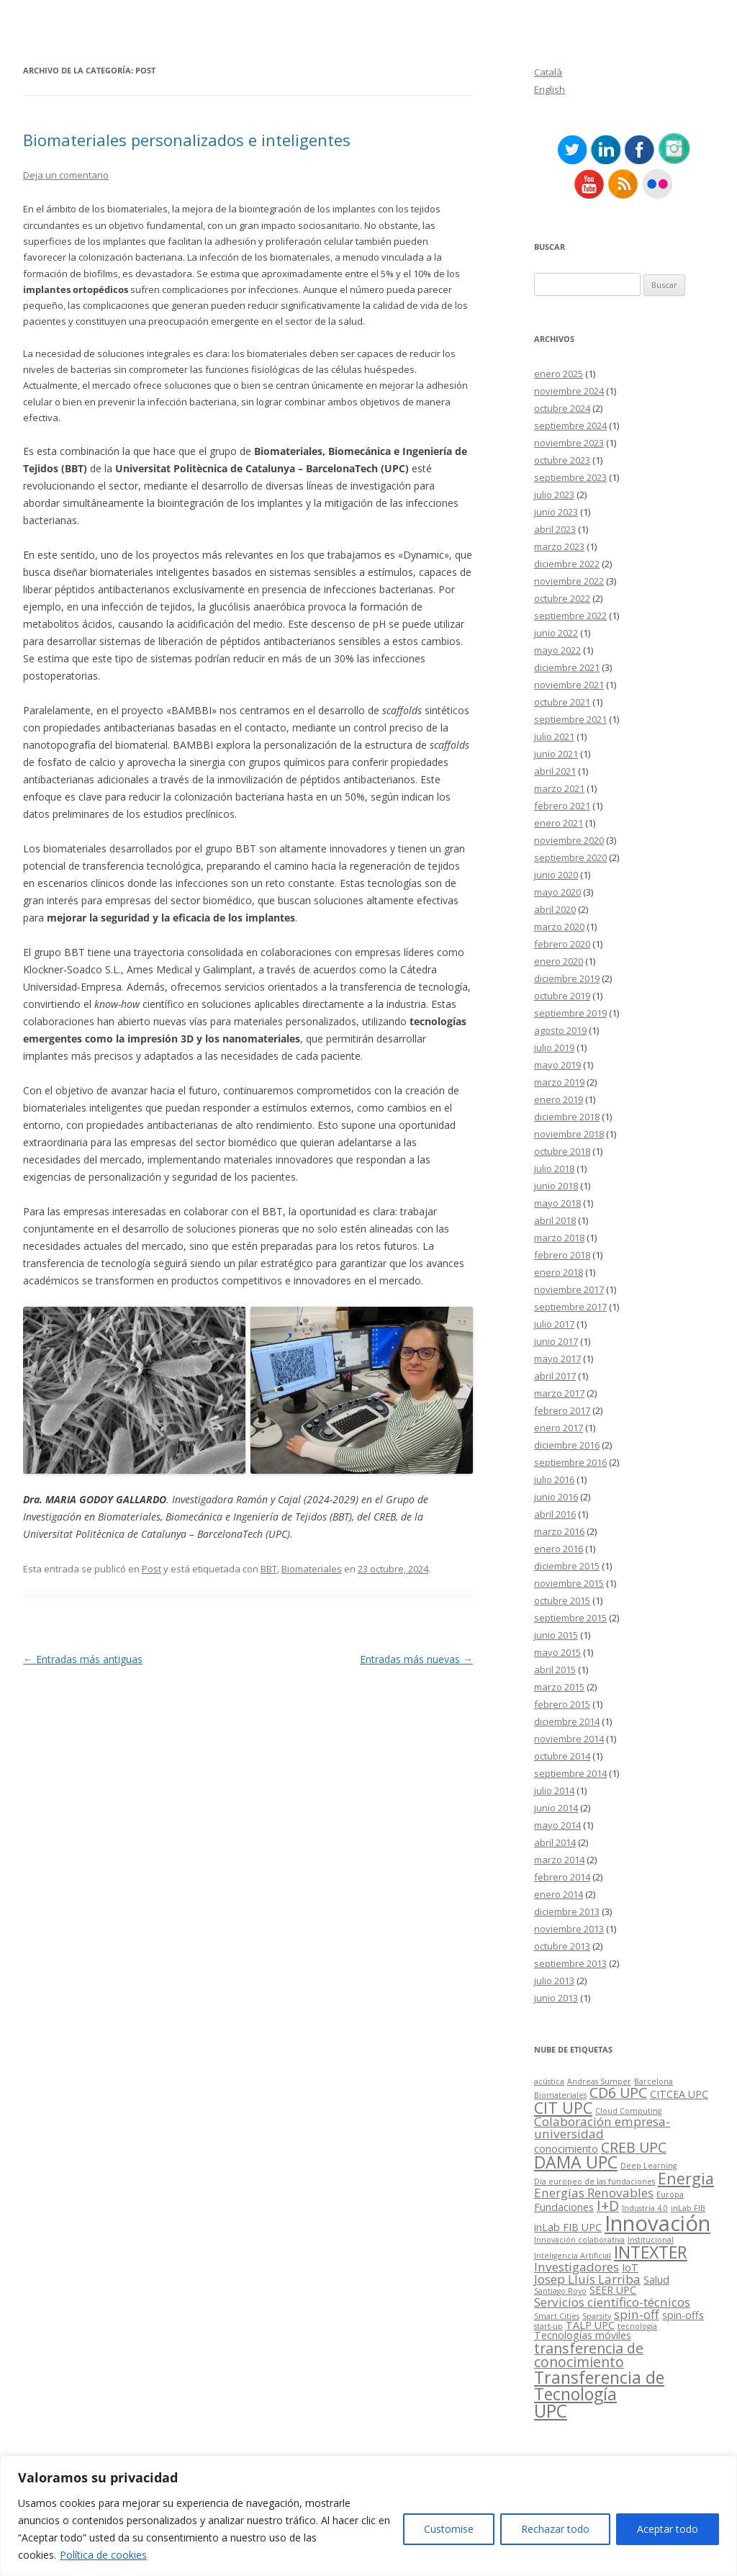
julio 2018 (554, 1168)
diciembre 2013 (567, 1911)
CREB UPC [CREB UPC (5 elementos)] (633, 2147)
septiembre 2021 (570, 719)
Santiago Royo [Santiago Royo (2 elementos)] (560, 2291)
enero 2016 (558, 1548)
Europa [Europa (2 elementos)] (670, 2194)
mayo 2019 (557, 1064)
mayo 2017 (557, 1358)
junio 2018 (556, 1185)
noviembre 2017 (569, 1289)
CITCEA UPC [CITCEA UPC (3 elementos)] (679, 2094)
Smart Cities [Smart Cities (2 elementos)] (556, 2316)
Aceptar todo (667, 2529)
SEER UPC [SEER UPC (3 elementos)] (612, 2290)
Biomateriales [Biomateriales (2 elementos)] (560, 2095)
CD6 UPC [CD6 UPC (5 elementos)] (618, 2092)
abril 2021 (555, 771)
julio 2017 (554, 1324)
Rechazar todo (555, 2529)
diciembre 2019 (567, 978)
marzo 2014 (559, 1859)
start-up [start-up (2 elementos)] (548, 2326)
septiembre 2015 (570, 1617)
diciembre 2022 (567, 563)
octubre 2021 (562, 701)
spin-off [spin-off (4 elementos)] (636, 2314)
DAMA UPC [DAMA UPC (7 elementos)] (576, 2162)
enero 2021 (558, 822)
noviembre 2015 (569, 1583)
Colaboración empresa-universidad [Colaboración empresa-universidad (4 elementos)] (602, 2127)
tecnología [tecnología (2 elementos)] (637, 2326)
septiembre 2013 (570, 1963)
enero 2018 (558, 1272)
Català (548, 72)
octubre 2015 (562, 1600)
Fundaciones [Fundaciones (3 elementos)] (564, 2207)
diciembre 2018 (567, 1116)
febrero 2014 (562, 1876)
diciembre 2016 (567, 1444)
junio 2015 (556, 1635)
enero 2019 (558, 1099)
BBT (269, 1568)
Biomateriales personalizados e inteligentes (187, 139)
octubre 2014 (562, 1755)
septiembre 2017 (570, 1306)
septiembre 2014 (570, 1773)
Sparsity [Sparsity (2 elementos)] (596, 2316)
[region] (368, 2516)
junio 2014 (556, 1807)
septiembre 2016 (570, 1462)
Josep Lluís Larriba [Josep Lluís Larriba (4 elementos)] (587, 2279)
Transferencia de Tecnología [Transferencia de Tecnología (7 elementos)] (599, 2385)
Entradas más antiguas (83, 1659)
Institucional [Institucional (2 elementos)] (651, 2240)
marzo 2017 (559, 1393)
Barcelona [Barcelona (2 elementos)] (653, 2081)
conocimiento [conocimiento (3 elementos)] (566, 2149)
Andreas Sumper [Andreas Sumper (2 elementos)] (599, 2081)
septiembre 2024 (570, 425)
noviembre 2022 (569, 581)
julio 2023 (554, 494)
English (549, 89)
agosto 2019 (560, 1030)
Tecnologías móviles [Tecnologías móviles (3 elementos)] (582, 2335)
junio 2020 (556, 874)
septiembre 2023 (570, 477)
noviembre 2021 (569, 684)
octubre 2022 (562, 598)
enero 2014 (558, 1894)
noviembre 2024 (569, 390)
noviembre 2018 (569, 1133)
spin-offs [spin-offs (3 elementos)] (683, 2315)
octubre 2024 (562, 408)
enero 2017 (558, 1427)
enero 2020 (558, 961)
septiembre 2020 (570, 857)
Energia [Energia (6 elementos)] (686, 2178)
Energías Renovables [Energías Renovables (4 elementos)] (594, 2192)
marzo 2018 (559, 1237)
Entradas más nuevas (416, 1659)
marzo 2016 (559, 1531)
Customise (449, 2529)
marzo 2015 (559, 1686)
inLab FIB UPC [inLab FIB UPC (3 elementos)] (568, 2227)
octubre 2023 (562, 460)
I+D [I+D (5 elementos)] (608, 2205)
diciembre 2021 (567, 667)
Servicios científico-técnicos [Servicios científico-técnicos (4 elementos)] (612, 2302)
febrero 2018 (562, 1254)
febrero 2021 (562, 805)
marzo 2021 (559, 788)
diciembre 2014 (567, 1721)
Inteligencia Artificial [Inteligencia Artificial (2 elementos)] (572, 2256)
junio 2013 (556, 1997)
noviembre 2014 (569, 1738)
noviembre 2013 (569, 1928)
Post (151, 1568)
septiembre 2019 (570, 1012)
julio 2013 (554, 1980)
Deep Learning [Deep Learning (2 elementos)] (648, 2166)
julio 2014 (554, 1790)
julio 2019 (554, 1047)
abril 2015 (555, 1669)
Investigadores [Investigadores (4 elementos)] (576, 2266)
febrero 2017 (562, 1410)
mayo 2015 (557, 1652)
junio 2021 (556, 753)
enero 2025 (558, 373)
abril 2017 (555, 1375)
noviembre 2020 (569, 840)
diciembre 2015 (567, 1565)
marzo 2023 (559, 546)
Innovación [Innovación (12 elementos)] (657, 2223)
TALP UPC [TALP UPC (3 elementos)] (590, 2325)
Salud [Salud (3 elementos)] (656, 2280)
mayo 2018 (557, 1203)
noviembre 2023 (569, 442)
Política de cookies (103, 2555)
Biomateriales (311, 1568)
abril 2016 (555, 1514)
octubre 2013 (562, 1946)
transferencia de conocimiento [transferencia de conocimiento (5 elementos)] (588, 2355)
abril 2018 (555, 1220)
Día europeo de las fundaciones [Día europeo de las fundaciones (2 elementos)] (594, 2181)
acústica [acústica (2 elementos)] (549, 2081)
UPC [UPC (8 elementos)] (550, 2411)
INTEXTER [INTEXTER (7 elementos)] (650, 2252)
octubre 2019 (562, 995)
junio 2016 (556, 1496)
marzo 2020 (559, 926)
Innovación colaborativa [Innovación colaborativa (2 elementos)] (579, 2240)
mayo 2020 (557, 892)
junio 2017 (556, 1341)
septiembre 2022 (570, 615)
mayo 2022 (557, 650)
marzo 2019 (559, 1082)
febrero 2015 (562, 1704)
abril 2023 (555, 529)
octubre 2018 (562, 1151)
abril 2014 (555, 1842)
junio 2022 (556, 632)
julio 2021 (554, 736)
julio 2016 (554, 1479)
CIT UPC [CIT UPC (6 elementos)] (563, 2107)
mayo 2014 (557, 1825)
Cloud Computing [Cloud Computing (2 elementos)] (628, 2111)
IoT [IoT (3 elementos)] (630, 2267)
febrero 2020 (562, 943)
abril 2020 (555, 909)
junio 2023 (556, 511)
